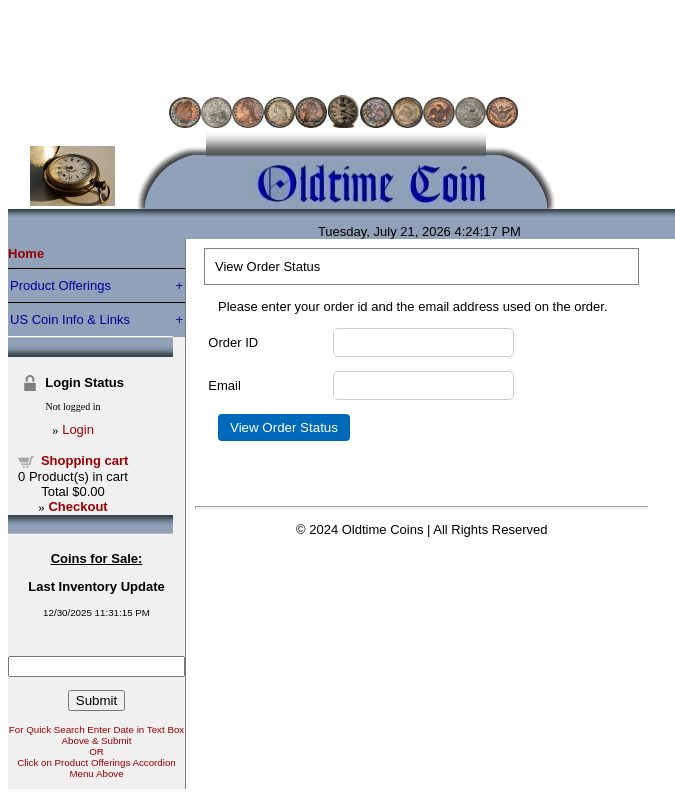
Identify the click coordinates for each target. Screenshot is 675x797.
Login (78, 429)
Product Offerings (60, 285)
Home (26, 253)
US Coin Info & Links (70, 319)
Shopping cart (84, 460)
